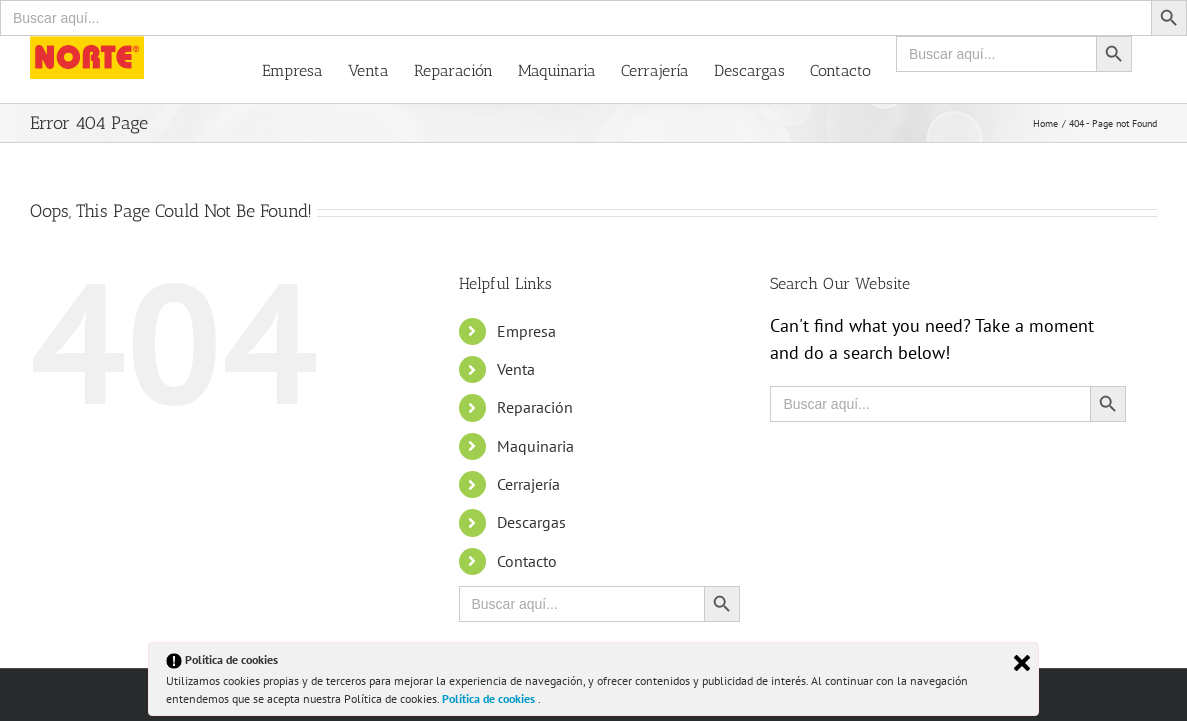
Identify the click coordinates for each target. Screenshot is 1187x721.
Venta (516, 369)
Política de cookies (490, 698)
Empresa (526, 331)
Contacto (527, 561)
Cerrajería (528, 484)
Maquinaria (535, 446)
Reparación (535, 407)
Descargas (531, 522)
